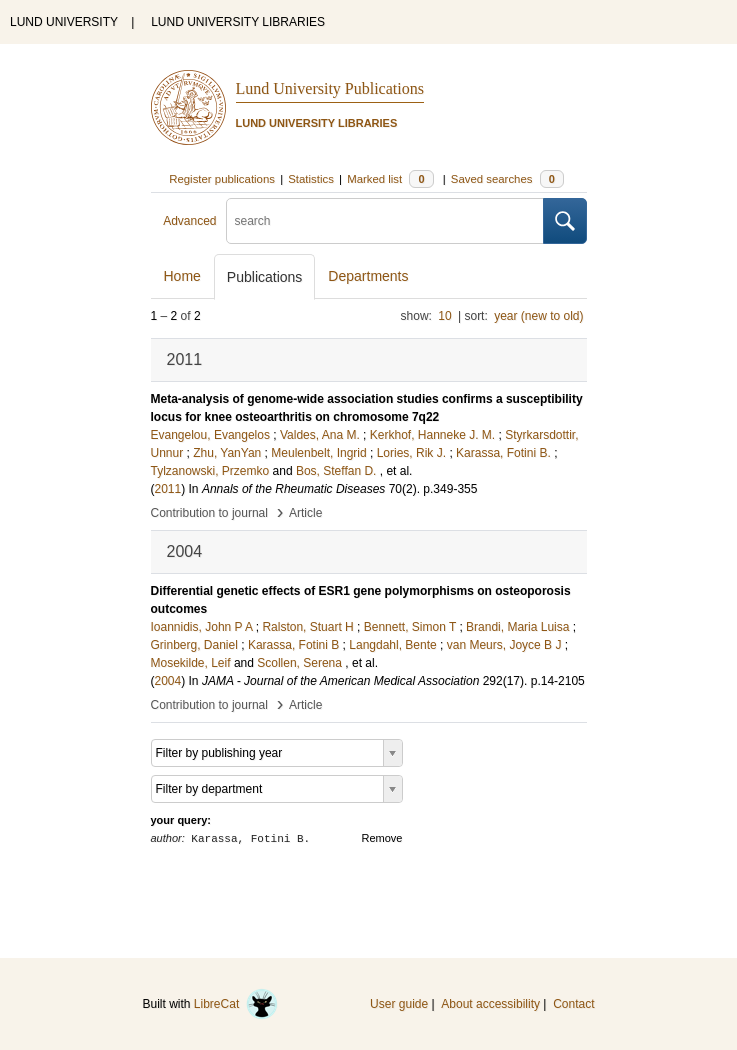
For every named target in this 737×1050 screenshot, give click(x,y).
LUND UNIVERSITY (64, 22)
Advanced (189, 221)
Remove (382, 838)
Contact (573, 1004)
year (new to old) (538, 316)
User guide (399, 1004)
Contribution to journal (209, 513)
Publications (265, 277)
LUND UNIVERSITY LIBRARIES (238, 22)
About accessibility (490, 1004)
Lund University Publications (330, 88)
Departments (368, 276)
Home (182, 276)
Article (305, 513)
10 (444, 316)
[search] (385, 221)
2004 (168, 681)
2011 (168, 489)
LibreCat (236, 1004)
